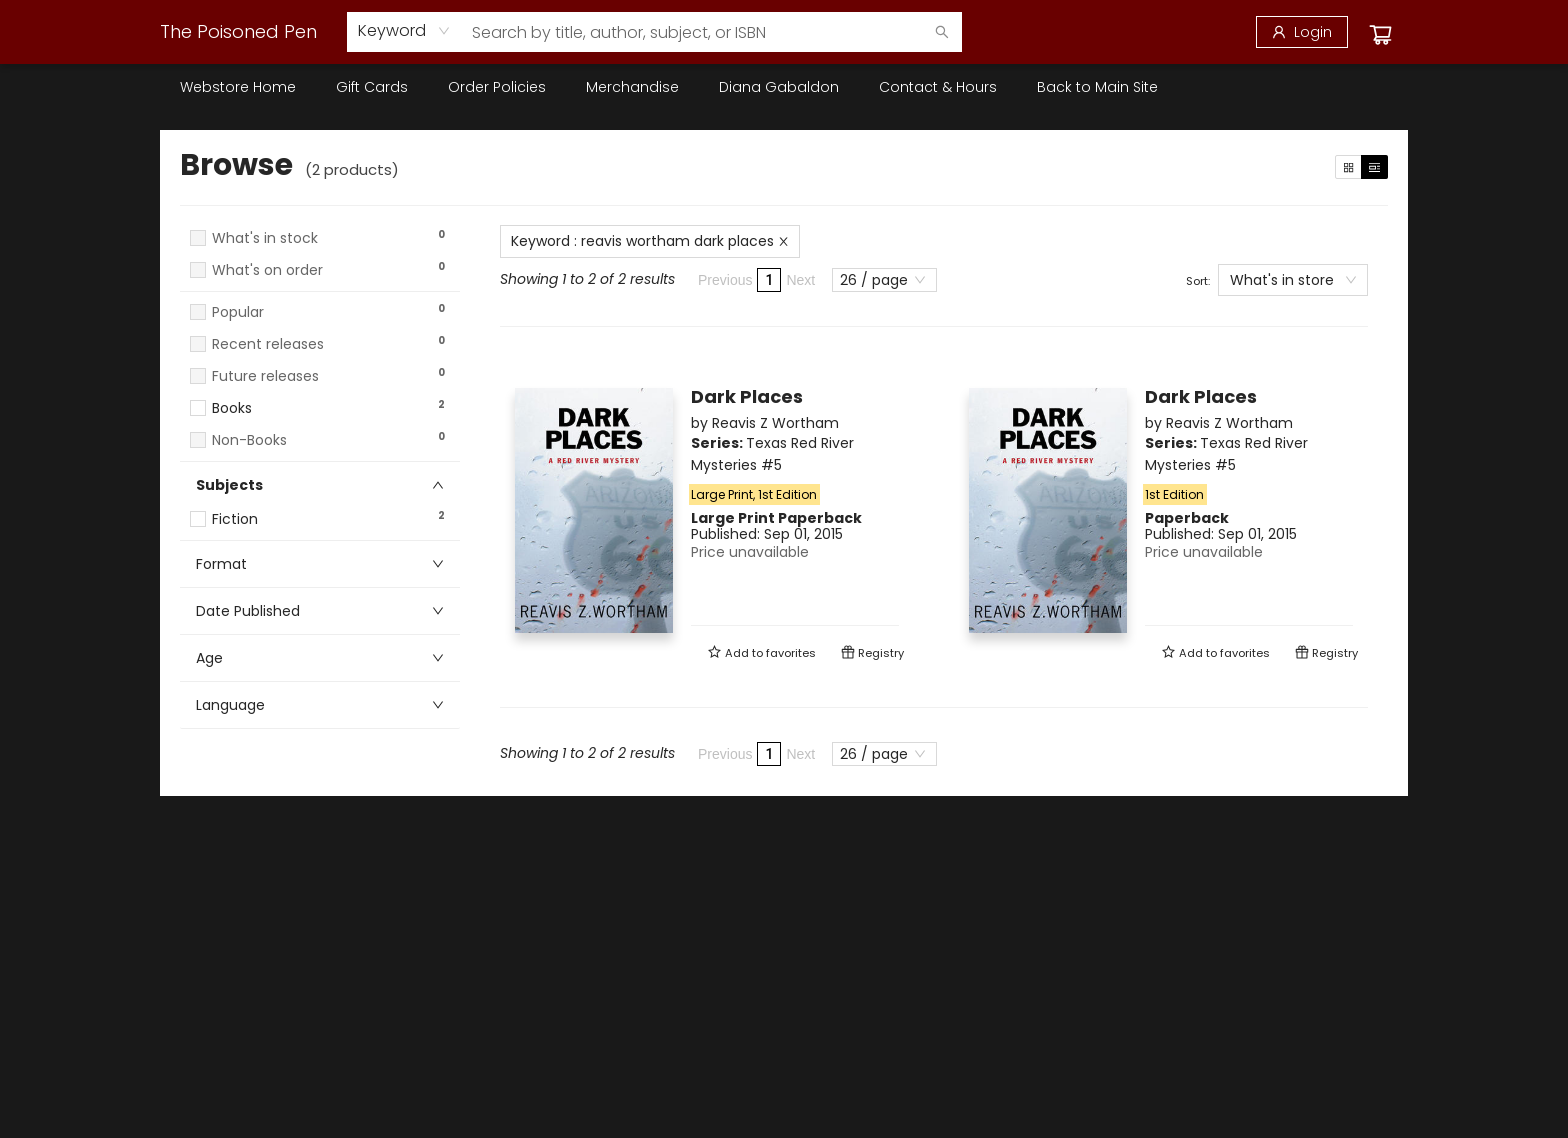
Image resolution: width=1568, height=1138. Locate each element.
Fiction (235, 519)
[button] (320, 289)
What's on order (267, 270)
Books (232, 408)
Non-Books (249, 440)
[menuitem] (238, 87)
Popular (238, 312)
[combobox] (404, 31)
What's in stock (265, 238)
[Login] (1302, 32)
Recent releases (268, 344)
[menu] (784, 87)
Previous (725, 280)
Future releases (265, 376)
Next (800, 280)
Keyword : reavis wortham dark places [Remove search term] (650, 241)
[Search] (942, 32)
